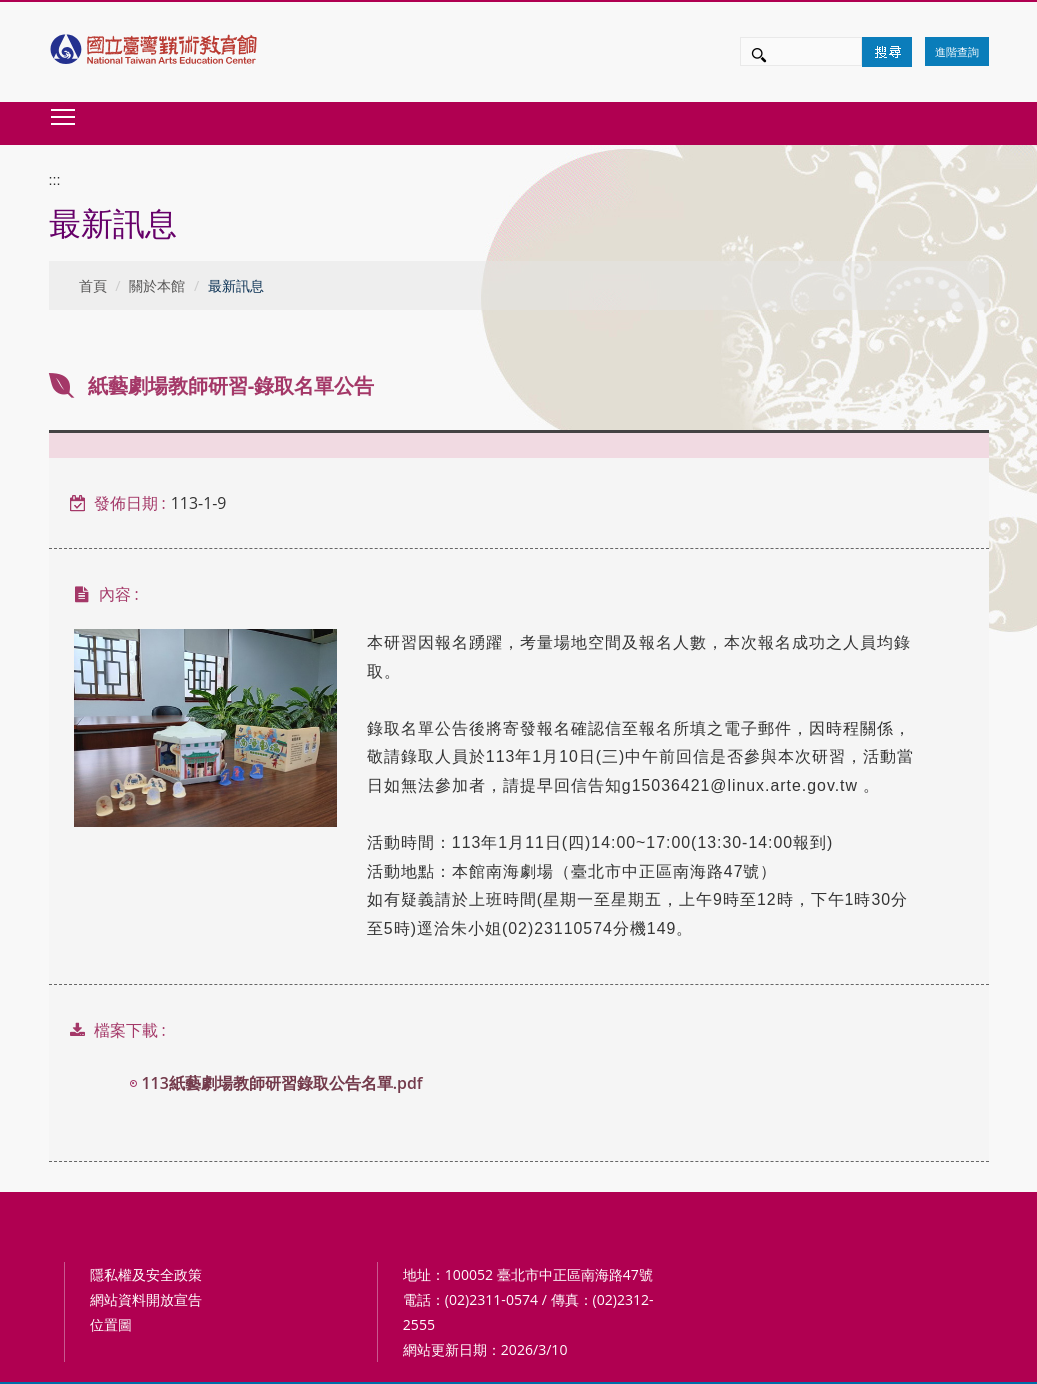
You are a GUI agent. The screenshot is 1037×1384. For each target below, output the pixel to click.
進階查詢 (957, 51)
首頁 (93, 285)
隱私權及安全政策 (146, 1274)
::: (55, 180)
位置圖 (111, 1324)
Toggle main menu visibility (64, 116)
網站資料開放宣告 (146, 1299)
